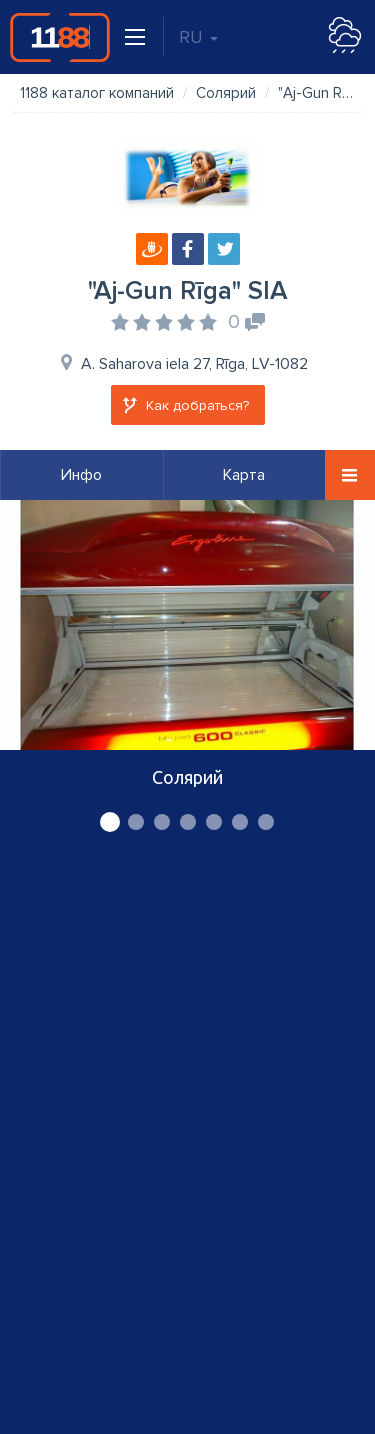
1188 (60, 37)
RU (198, 37)
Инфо (81, 475)
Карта (244, 475)
